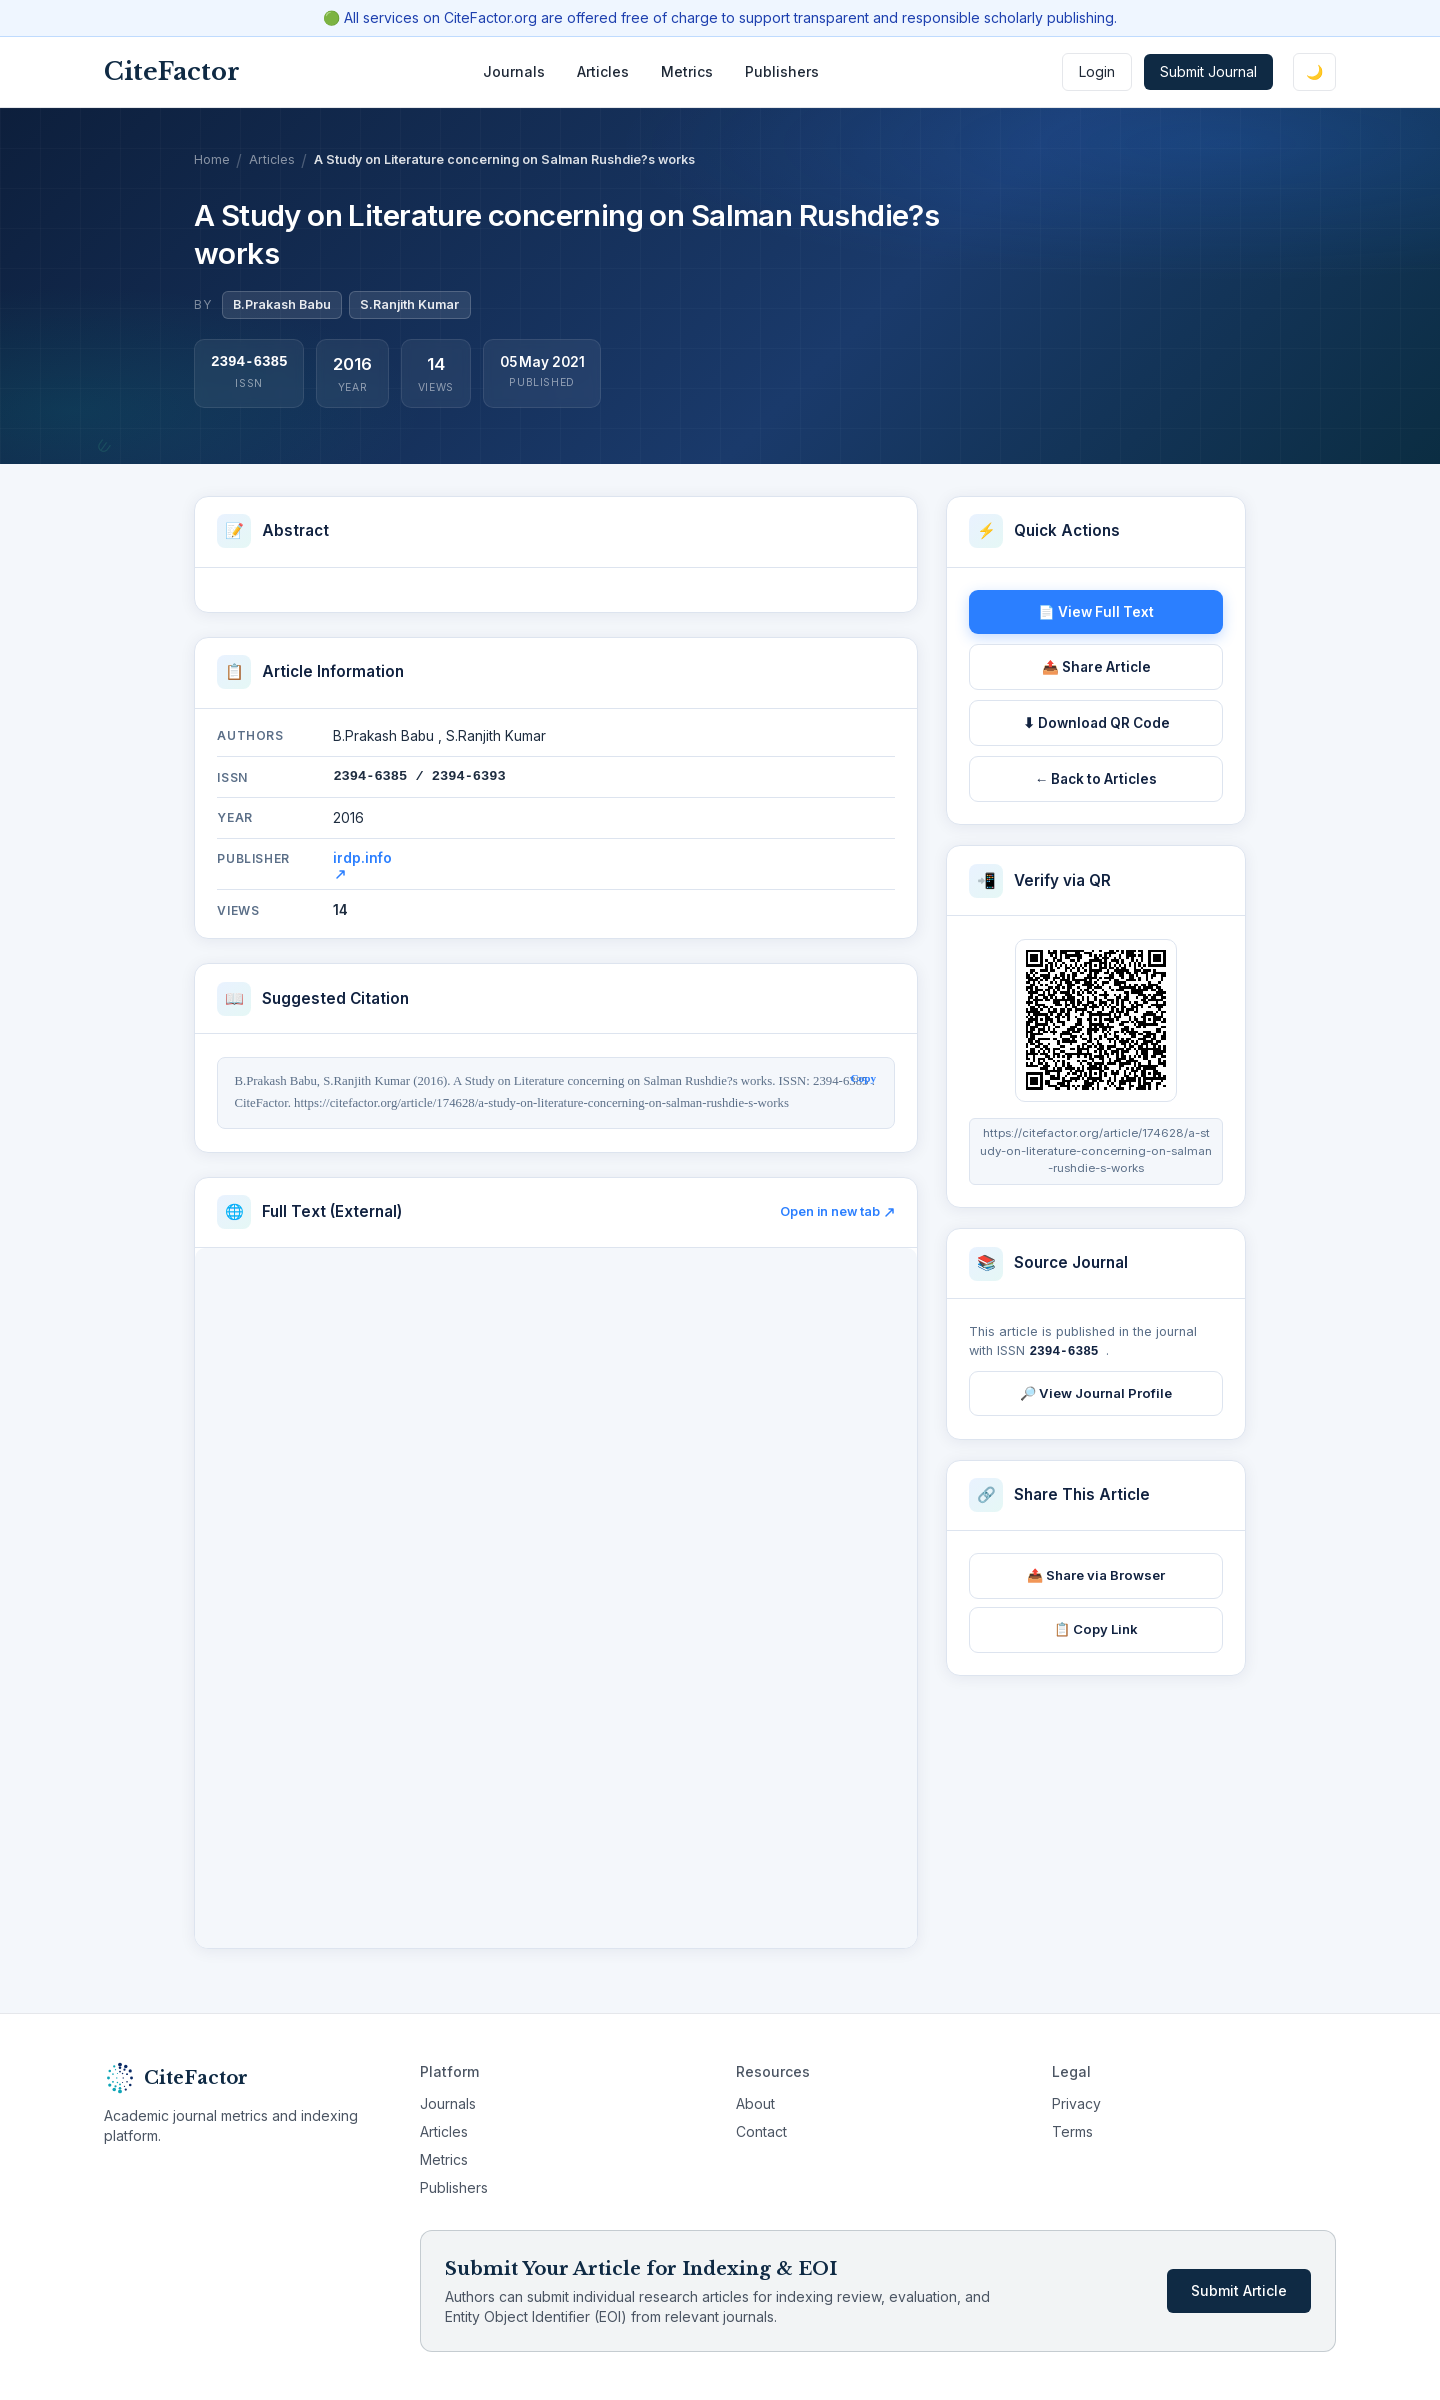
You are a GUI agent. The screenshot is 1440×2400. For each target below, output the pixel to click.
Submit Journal (1208, 71)
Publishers (782, 71)
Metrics (687, 71)
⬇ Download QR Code (1096, 723)
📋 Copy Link (1096, 1628)
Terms (1072, 2131)
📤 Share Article (1096, 667)
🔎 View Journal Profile (1096, 1392)
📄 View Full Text (1096, 612)
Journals (514, 71)
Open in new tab (837, 1211)
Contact (761, 2131)
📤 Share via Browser (1096, 1574)
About (755, 2103)
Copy (864, 1078)
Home (212, 159)
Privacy (1076, 2103)
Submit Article (1239, 2290)
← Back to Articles (1096, 779)
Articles (603, 71)
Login (1097, 71)
